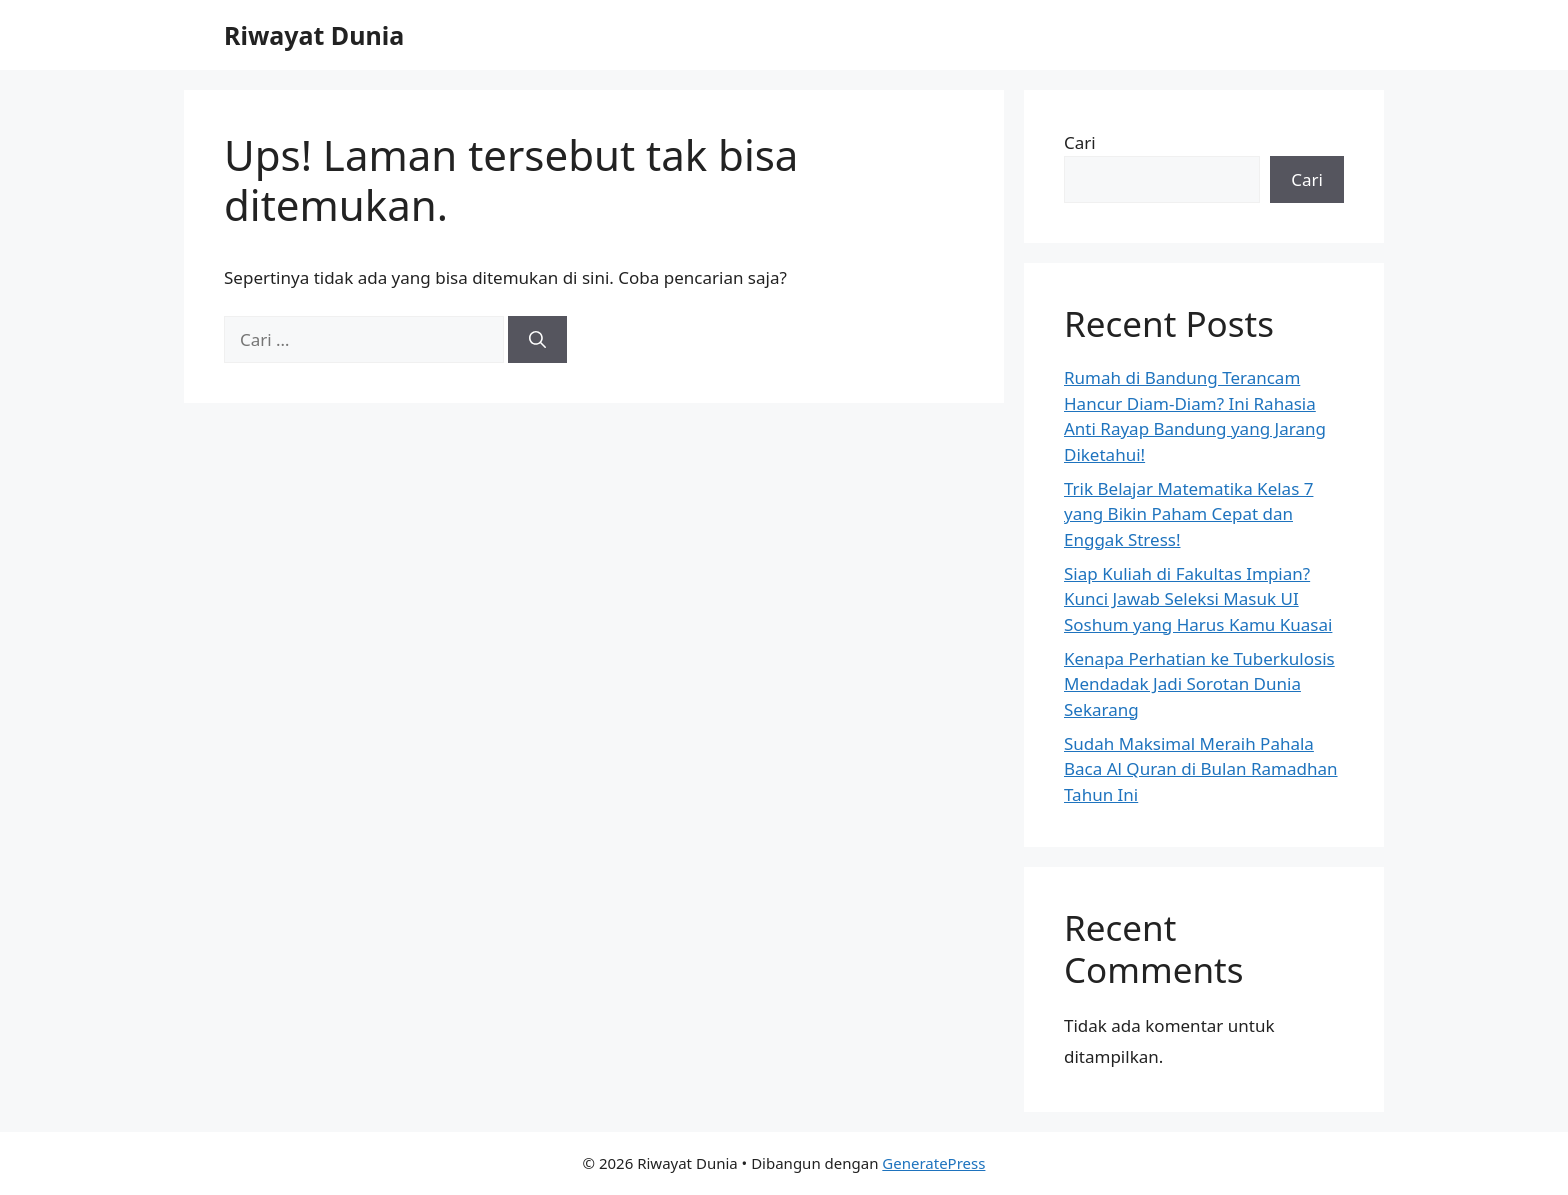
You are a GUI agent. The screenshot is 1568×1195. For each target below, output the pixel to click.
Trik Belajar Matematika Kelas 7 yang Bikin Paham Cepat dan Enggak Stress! (1188, 514)
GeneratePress (933, 1163)
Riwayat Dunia (314, 35)
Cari (1080, 142)
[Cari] (537, 340)
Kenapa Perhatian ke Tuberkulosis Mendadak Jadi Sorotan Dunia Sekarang (1199, 684)
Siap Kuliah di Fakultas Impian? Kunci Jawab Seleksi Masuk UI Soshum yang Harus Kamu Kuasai (1198, 599)
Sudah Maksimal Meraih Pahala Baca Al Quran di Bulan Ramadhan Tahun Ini (1201, 769)
